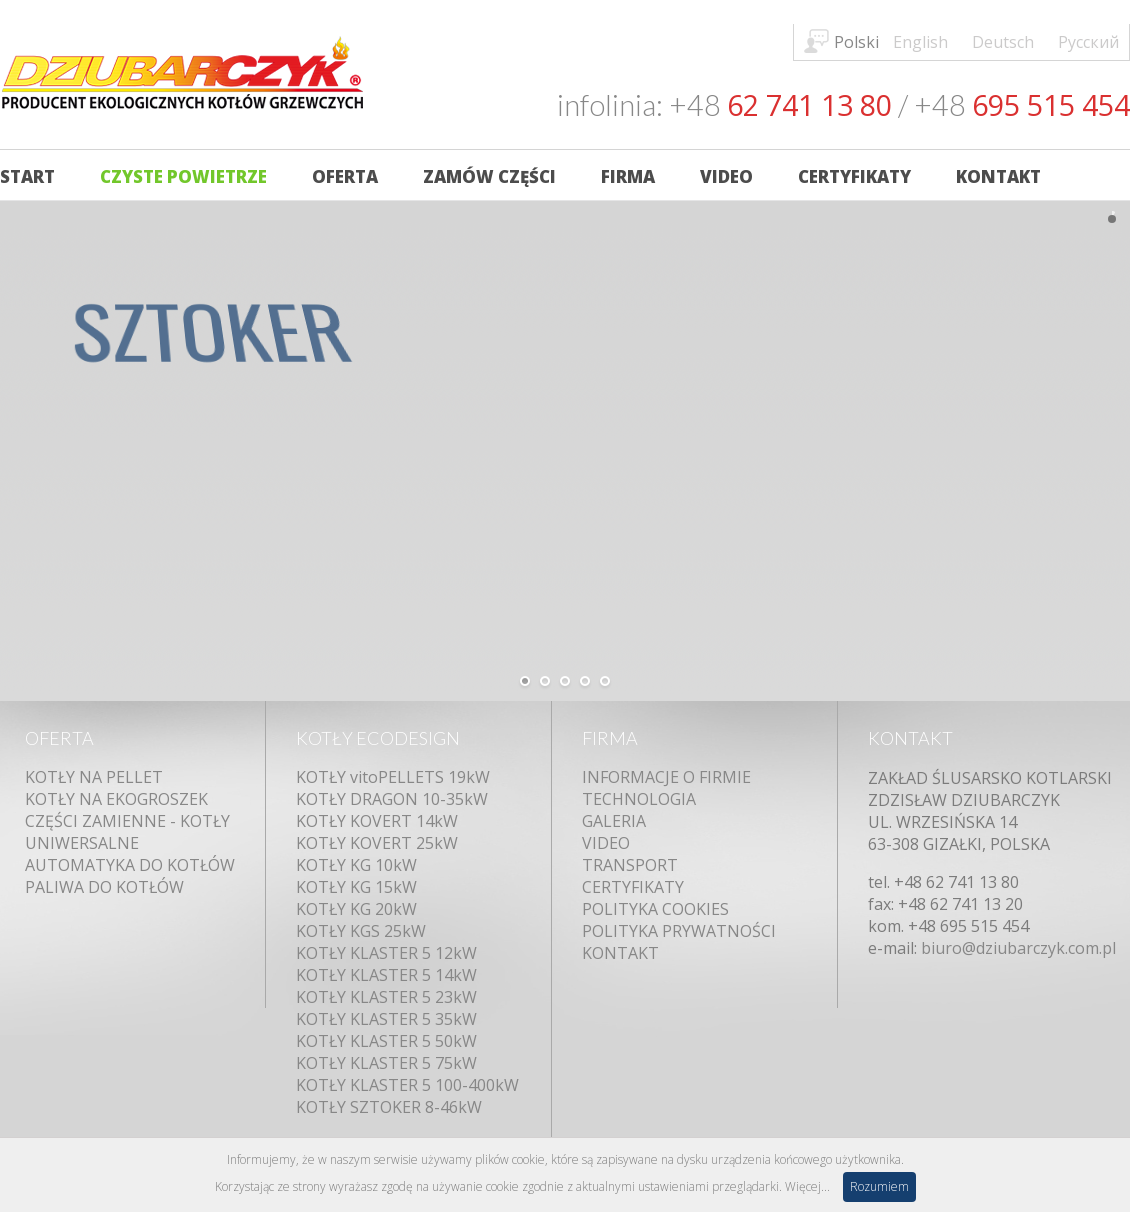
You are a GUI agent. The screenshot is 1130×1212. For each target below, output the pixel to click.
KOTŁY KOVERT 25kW (377, 843)
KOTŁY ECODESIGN (378, 738)
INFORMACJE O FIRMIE (666, 777)
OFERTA (59, 738)
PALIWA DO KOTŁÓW (104, 887)
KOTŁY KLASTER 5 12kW (386, 953)
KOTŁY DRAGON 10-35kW (392, 799)
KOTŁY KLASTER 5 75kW (386, 1063)
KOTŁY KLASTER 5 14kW (386, 975)
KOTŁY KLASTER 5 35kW (386, 1019)
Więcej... (807, 1186)
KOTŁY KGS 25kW (361, 931)
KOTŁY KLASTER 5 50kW (386, 1041)
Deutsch (1003, 42)
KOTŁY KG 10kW (356, 865)
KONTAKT (620, 953)
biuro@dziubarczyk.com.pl (1018, 948)
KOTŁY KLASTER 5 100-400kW (407, 1085)
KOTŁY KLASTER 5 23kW (386, 997)
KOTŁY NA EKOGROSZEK (116, 799)
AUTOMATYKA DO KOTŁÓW (130, 865)
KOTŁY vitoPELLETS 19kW (393, 777)
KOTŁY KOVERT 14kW (377, 821)
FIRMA (610, 738)
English (920, 42)
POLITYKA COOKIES (655, 909)
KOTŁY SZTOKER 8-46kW (389, 1107)
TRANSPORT (630, 865)
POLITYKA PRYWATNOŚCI (679, 931)
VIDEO (606, 843)
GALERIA (614, 821)
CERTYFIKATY (633, 887)
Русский (1088, 42)
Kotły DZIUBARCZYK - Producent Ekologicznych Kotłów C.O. (182, 77)
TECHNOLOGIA (639, 799)
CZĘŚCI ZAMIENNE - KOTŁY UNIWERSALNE (127, 832)
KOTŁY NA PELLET (94, 777)
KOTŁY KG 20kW (356, 909)
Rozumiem (879, 1186)
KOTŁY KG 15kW (356, 887)
